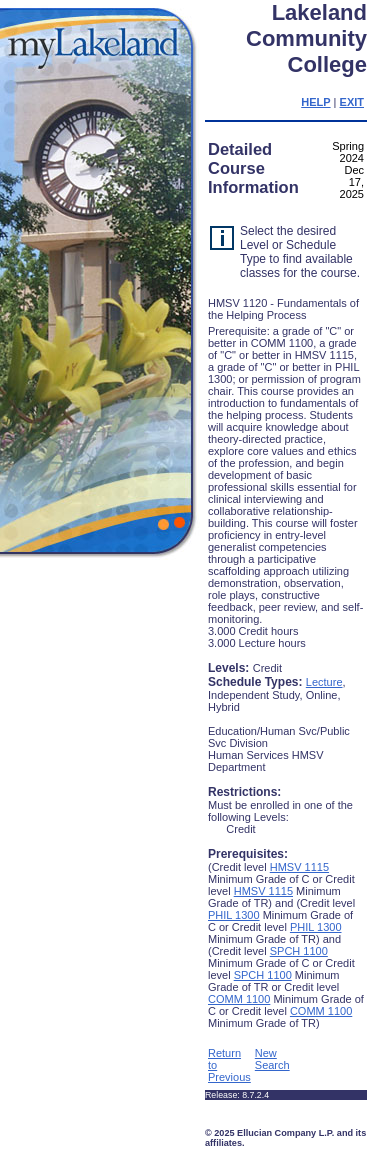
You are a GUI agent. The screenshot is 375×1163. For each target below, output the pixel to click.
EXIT (352, 102)
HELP (315, 102)
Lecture (324, 682)
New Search (272, 1059)
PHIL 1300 (234, 915)
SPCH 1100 (299, 951)
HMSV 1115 (299, 867)
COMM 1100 (239, 999)
